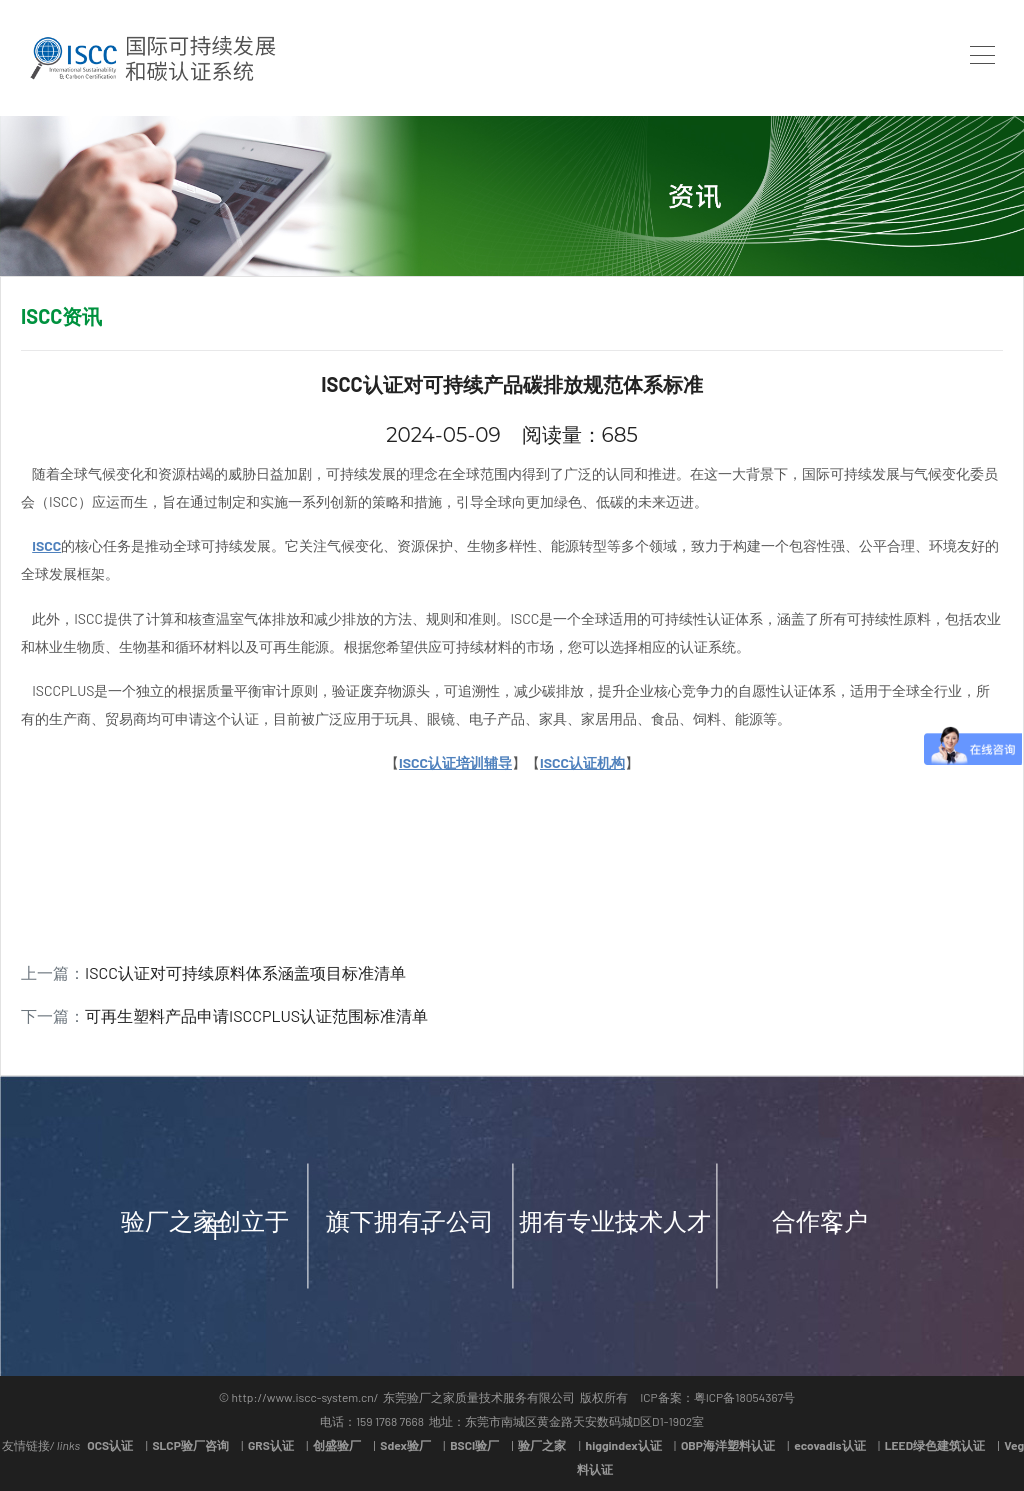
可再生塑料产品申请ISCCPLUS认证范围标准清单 (256, 1015)
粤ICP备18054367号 (745, 1397)
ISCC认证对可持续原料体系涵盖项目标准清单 (245, 972)
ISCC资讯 (61, 316)
